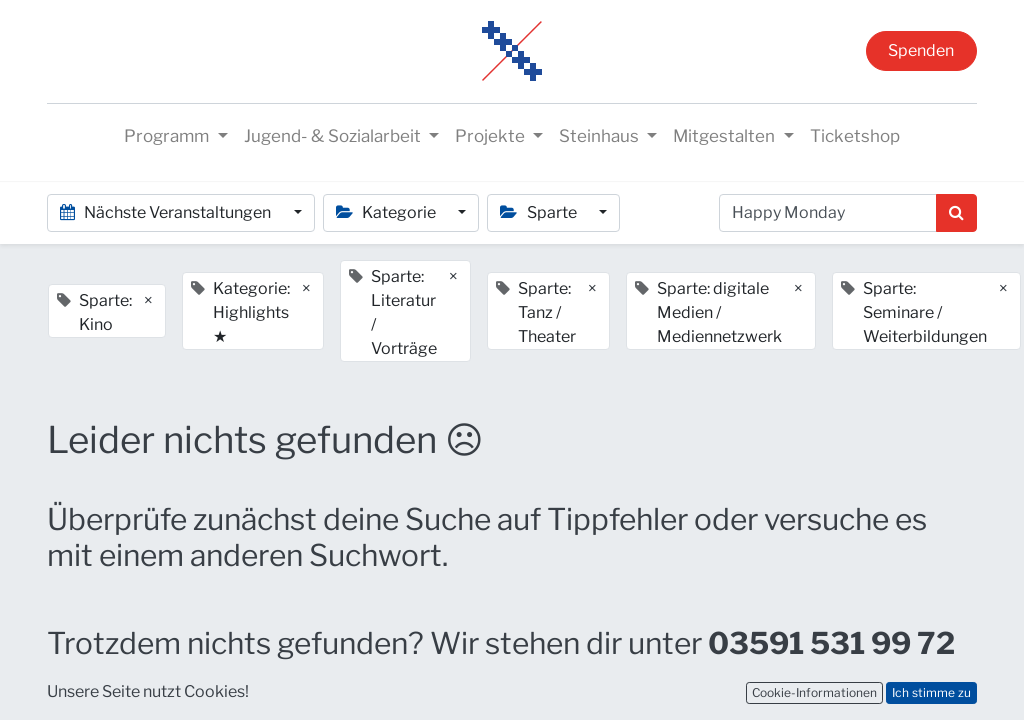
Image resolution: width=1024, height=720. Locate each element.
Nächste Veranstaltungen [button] (167, 212)
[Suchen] (956, 213)
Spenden (921, 50)
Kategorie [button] (387, 212)
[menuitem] (855, 137)
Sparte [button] (539, 212)
